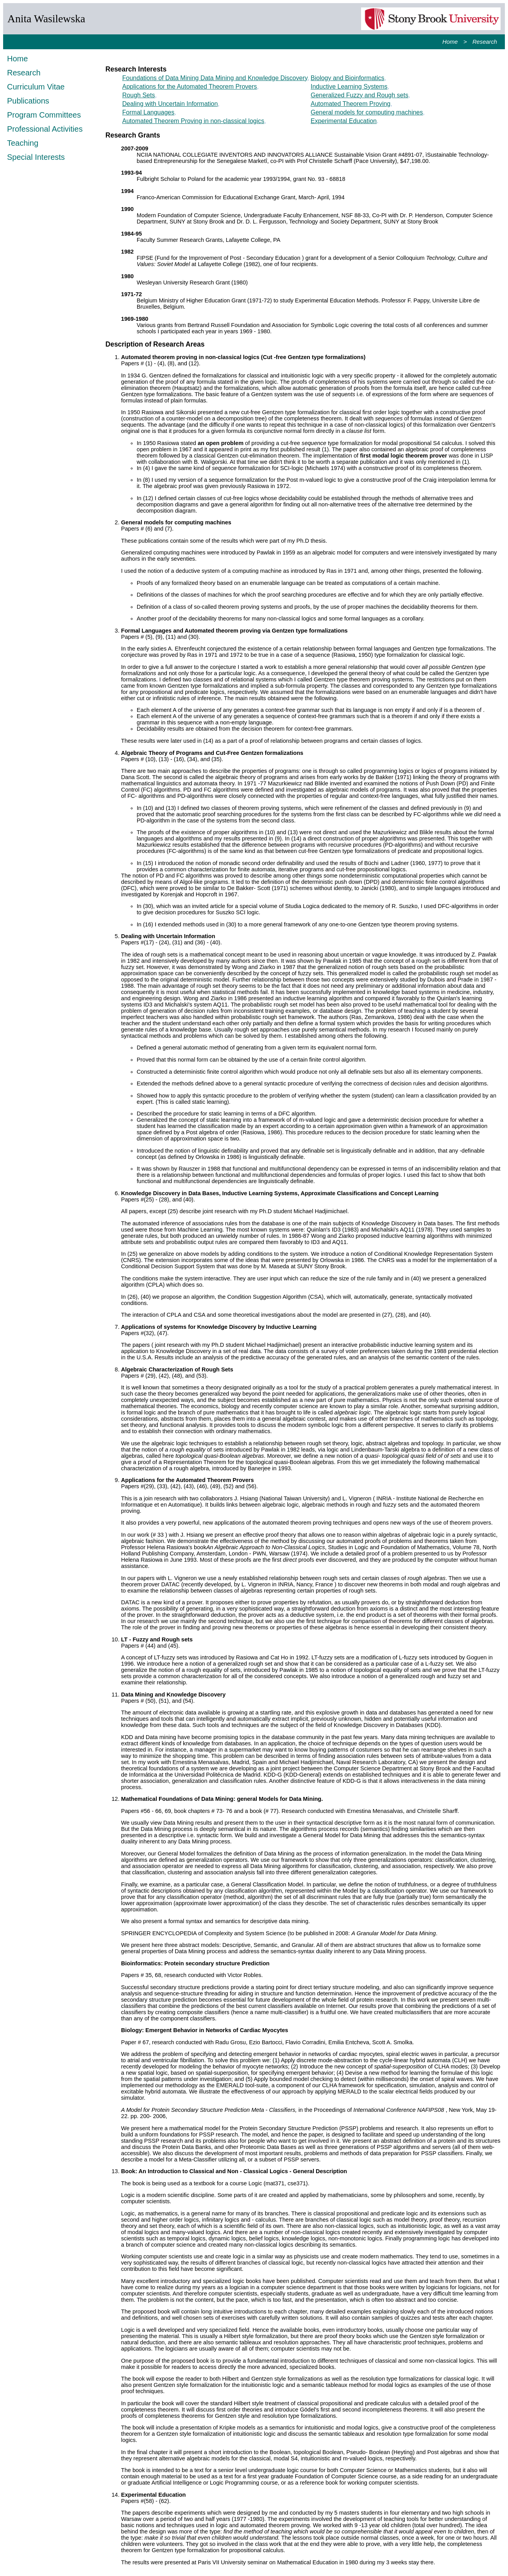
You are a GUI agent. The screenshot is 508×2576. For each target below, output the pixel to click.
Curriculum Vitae (35, 86)
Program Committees (44, 115)
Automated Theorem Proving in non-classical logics (193, 121)
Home (450, 42)
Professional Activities (44, 129)
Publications (28, 101)
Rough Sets (138, 95)
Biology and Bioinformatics (348, 78)
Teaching (22, 143)
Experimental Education (344, 121)
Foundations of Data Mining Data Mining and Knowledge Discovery (215, 78)
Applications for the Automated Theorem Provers (189, 86)
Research (484, 42)
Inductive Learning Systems (349, 86)
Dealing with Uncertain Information (170, 103)
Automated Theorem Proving (350, 103)
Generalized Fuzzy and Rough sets (359, 95)
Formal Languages (148, 112)
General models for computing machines (367, 112)
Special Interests (36, 157)
